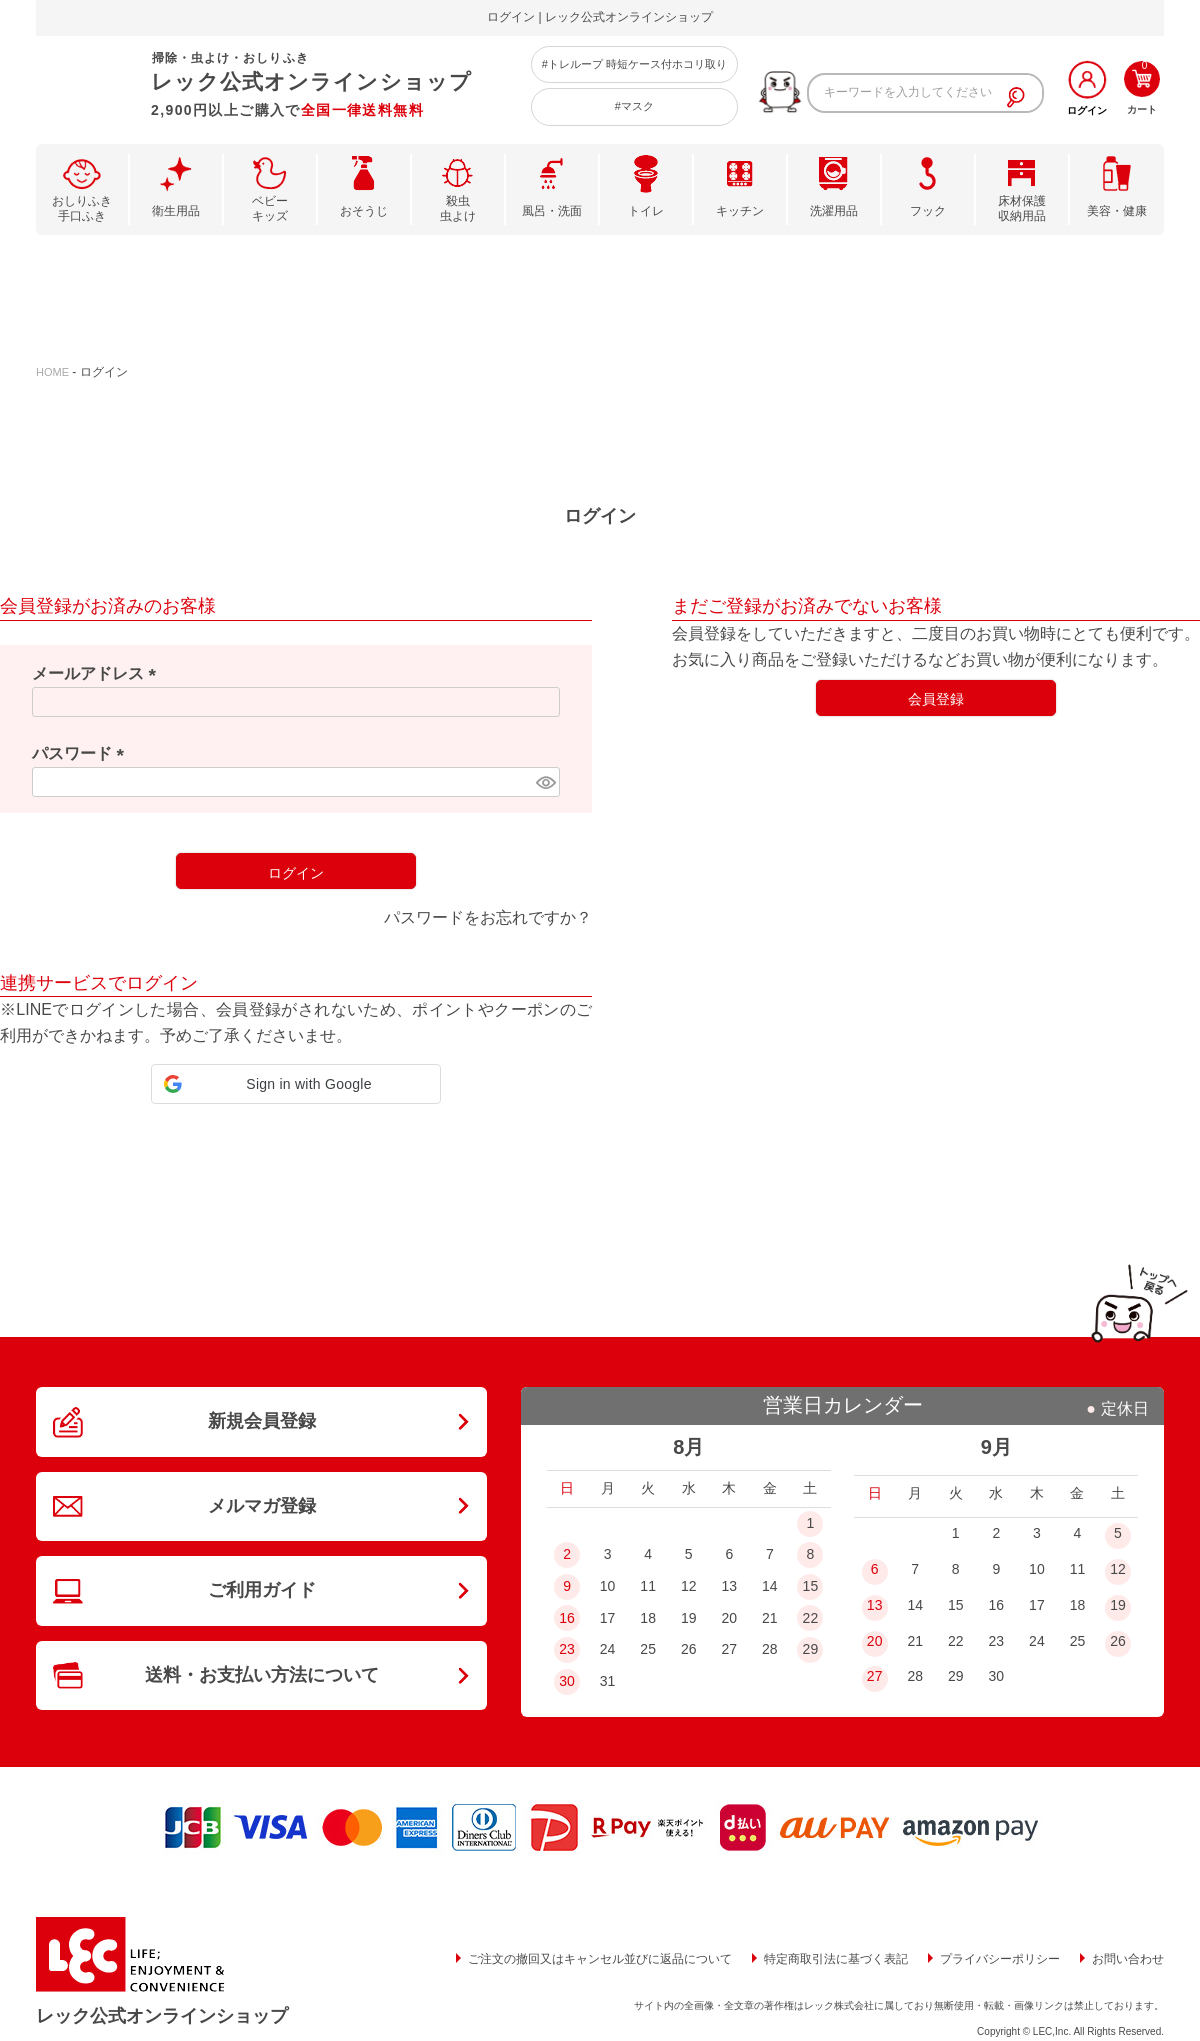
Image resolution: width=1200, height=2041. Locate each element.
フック (928, 211)
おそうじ (364, 211)
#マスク (634, 106)
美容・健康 (1117, 211)
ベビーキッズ (270, 209)
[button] (296, 1084)
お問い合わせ (1128, 1959)
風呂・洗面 (552, 211)
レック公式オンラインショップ (162, 2016)
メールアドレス (98, 673)
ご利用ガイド (262, 1590)
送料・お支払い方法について (262, 1675)
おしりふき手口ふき (82, 209)
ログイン (1087, 110)
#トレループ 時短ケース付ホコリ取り (634, 64)
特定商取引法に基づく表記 (836, 1959)
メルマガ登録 (262, 1506)
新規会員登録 (262, 1421)
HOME (52, 372)
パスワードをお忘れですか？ (488, 917)
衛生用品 (176, 211)
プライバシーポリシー (1000, 1959)
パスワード (82, 753)
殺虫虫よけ (458, 209)
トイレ (646, 211)
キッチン (740, 211)
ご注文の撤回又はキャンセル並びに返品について (600, 1959)
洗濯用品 (834, 211)
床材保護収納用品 (1022, 209)
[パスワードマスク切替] (545, 782)
